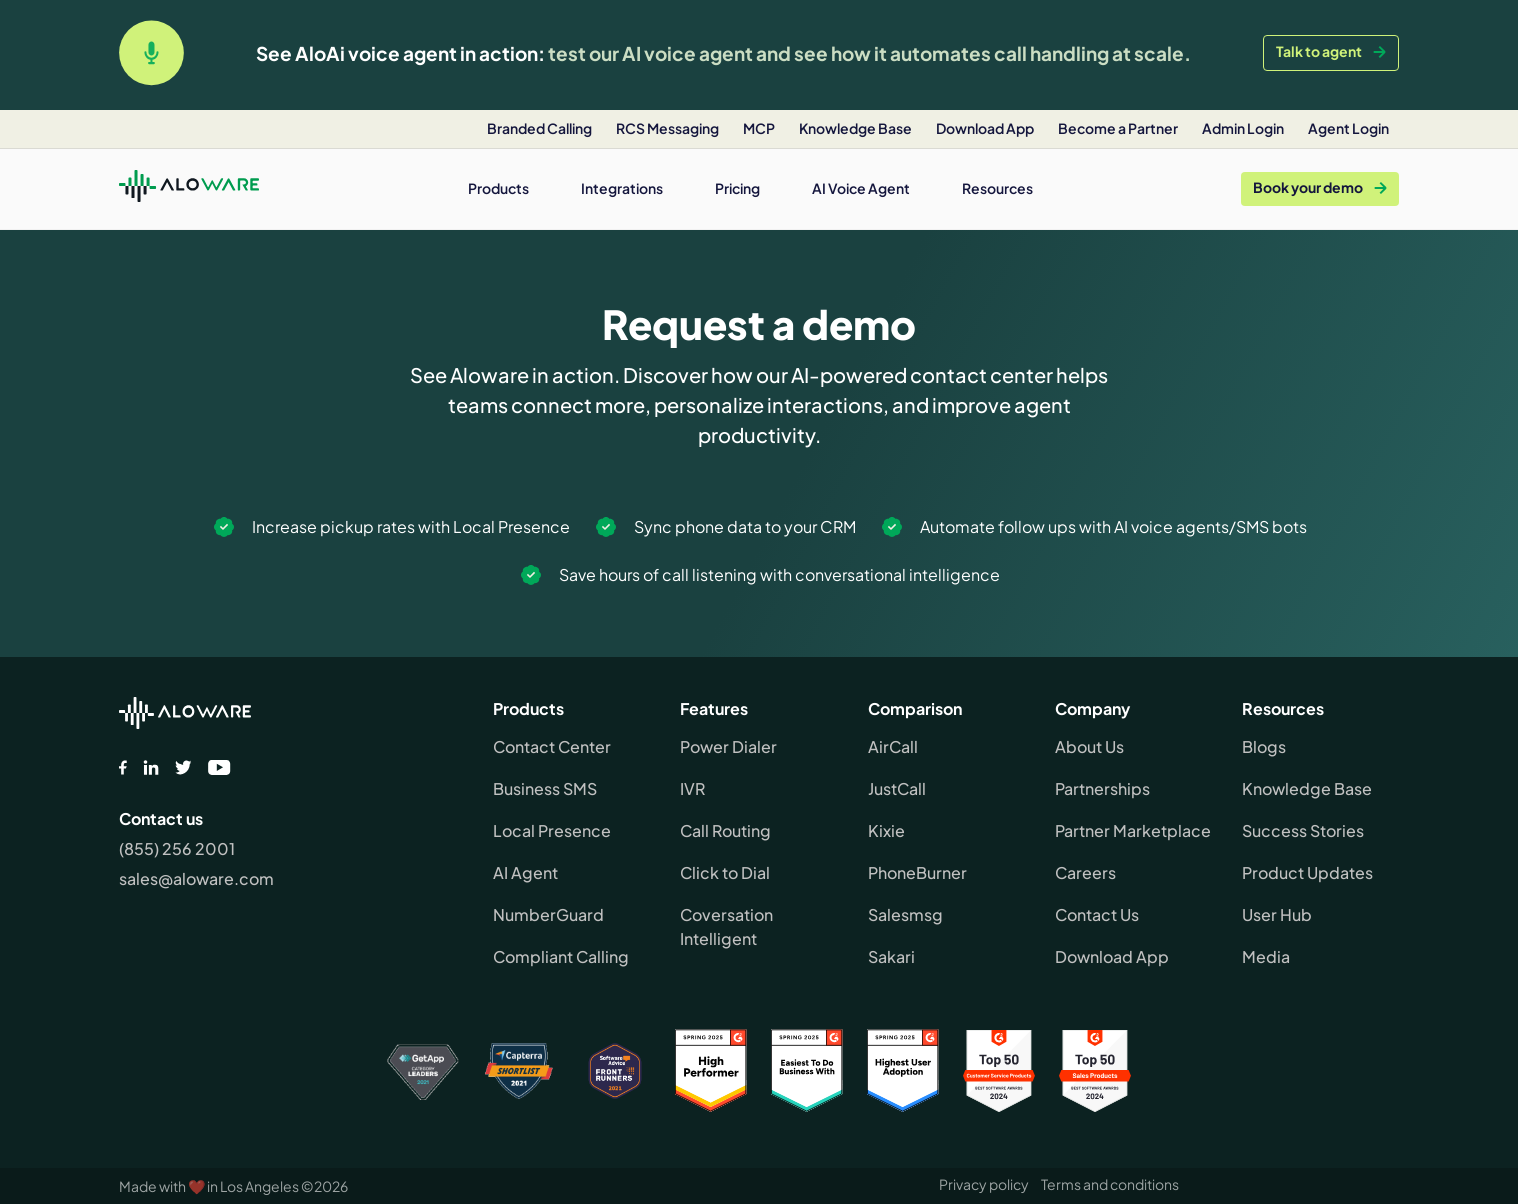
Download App (1112, 956)
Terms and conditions (1110, 1184)
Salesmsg (905, 914)
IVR (692, 788)
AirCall (893, 746)
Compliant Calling (561, 956)
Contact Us (1097, 914)
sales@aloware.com (196, 878)
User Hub (1277, 914)
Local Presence (552, 830)
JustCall (897, 788)
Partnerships (1102, 788)
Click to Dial (725, 872)
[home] (189, 189)
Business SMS (545, 788)
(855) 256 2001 (177, 848)
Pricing (737, 188)
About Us (1089, 746)
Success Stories (1303, 830)
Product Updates (1307, 872)
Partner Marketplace (1133, 830)
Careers (1085, 872)
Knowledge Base (1307, 788)
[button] (498, 188)
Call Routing (725, 830)
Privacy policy (984, 1184)
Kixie (886, 830)
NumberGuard (548, 914)
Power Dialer (728, 746)
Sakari (891, 956)
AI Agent (525, 872)
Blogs (1264, 746)
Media (1266, 956)
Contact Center (552, 746)
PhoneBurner (917, 872)
